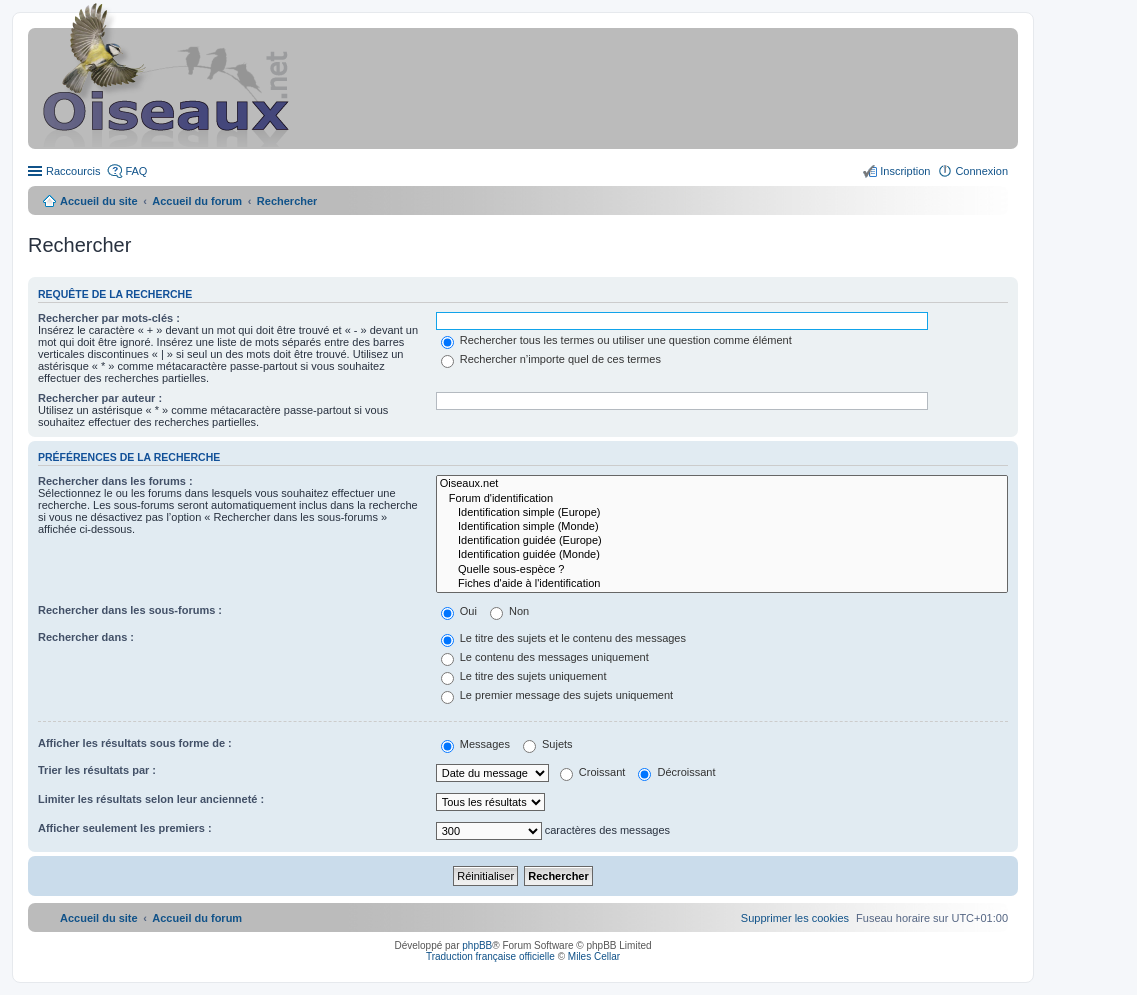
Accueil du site (99, 201)
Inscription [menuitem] (905, 171)
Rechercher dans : (86, 637)
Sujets (548, 744)
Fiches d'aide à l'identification (722, 584)
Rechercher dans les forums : (115, 481)
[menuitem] (795, 918)
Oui (459, 611)
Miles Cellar (594, 956)
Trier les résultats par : (97, 770)
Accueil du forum (197, 201)
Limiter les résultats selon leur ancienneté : (151, 799)
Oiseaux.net (722, 484)
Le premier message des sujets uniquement (557, 695)
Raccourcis (73, 171)
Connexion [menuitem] (981, 171)
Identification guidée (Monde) (722, 555)
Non (509, 611)
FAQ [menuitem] (136, 171)
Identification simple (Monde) (722, 527)
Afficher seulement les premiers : (125, 828)
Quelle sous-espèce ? (722, 570)
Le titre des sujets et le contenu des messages (563, 638)
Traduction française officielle (490, 956)
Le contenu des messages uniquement (545, 657)
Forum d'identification (722, 499)
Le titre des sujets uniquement (524, 676)
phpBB (477, 945)
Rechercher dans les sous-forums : (130, 610)
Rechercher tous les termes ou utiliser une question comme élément (616, 340)
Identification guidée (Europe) (722, 541)
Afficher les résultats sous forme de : (135, 743)
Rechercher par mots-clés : (109, 318)
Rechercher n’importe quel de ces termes (551, 359)
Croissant (593, 772)
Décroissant (676, 772)
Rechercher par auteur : (100, 398)
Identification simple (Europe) (722, 513)
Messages (475, 744)
